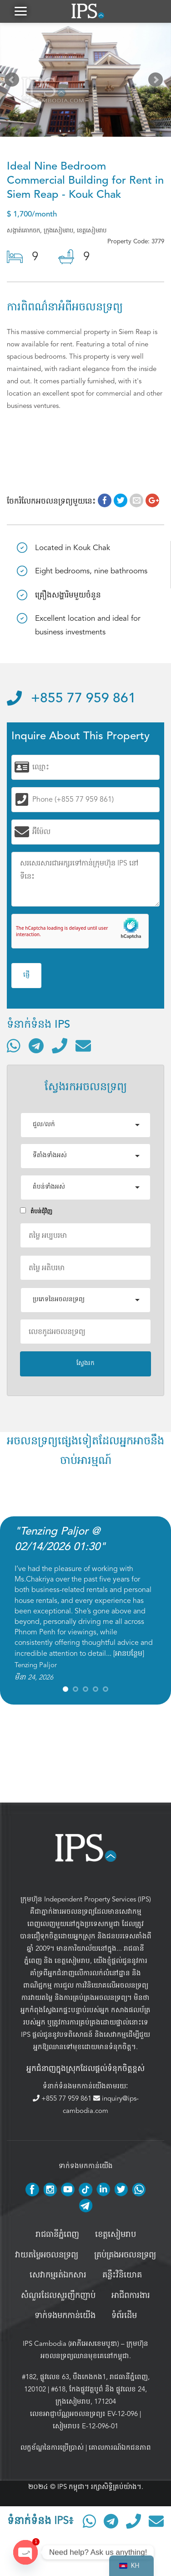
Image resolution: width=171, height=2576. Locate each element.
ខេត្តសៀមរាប (72, 1961)
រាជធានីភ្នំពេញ (57, 2235)
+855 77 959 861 (71, 699)
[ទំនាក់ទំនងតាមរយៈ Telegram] (36, 1045)
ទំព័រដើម (124, 2316)
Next (157, 81)
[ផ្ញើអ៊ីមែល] (83, 1045)
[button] (20, 11)
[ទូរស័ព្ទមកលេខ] (59, 1045)
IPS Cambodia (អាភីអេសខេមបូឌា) (71, 2343)
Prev (14, 81)
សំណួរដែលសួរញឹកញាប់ (58, 2296)
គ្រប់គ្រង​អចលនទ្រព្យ (125, 2255)
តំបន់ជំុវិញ (36, 1211)
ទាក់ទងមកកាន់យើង (65, 2316)
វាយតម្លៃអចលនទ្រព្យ (46, 2255)
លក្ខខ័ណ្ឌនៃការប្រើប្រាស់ (52, 2447)
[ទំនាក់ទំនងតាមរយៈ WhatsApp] (13, 1045)
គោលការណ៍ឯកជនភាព (120, 2447)
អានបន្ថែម (128, 1653)
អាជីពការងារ (130, 2296)
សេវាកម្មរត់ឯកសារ (58, 2275)
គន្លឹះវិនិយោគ (122, 2275)
